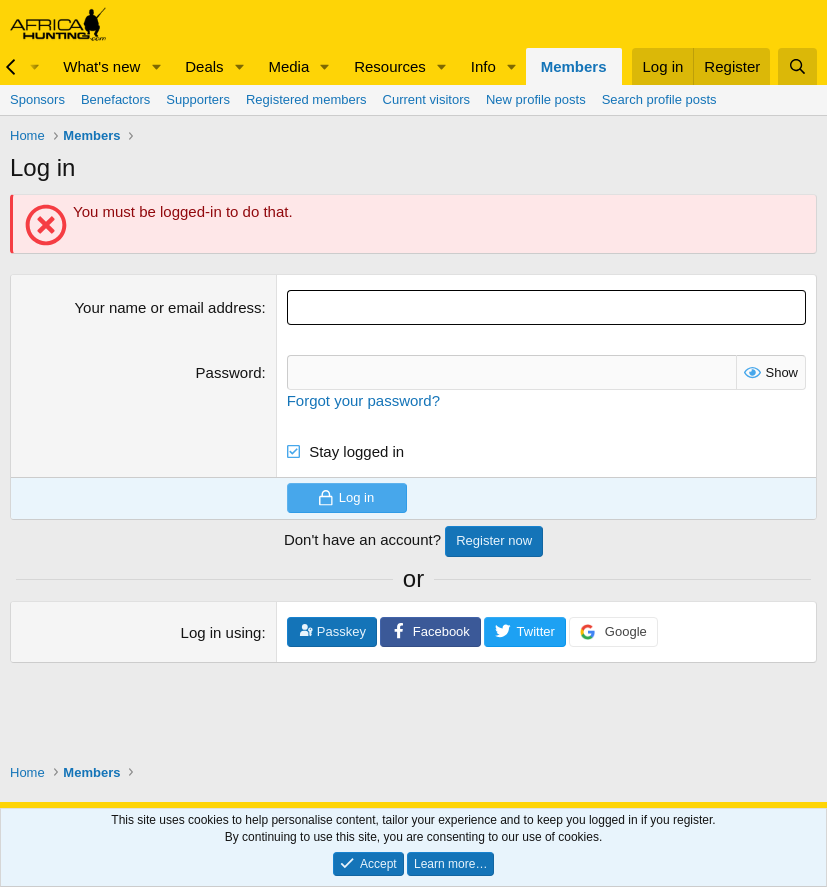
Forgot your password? (363, 400)
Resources (390, 66)
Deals (204, 66)
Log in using (221, 632)
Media (288, 66)
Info (483, 66)
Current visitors (426, 99)
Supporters (198, 99)
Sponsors (37, 99)
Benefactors (115, 99)
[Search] (797, 66)
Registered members (306, 99)
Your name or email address (167, 307)
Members (574, 66)
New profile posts (536, 99)
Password (229, 372)
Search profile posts (659, 99)
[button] (156, 66)
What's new (101, 66)
